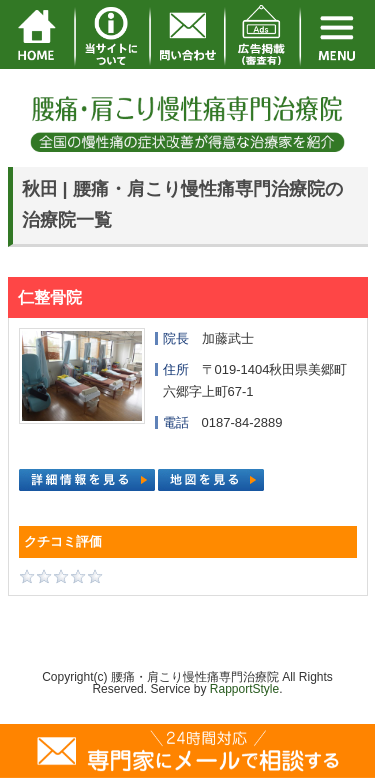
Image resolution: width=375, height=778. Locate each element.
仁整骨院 (50, 297)
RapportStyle (244, 689)
